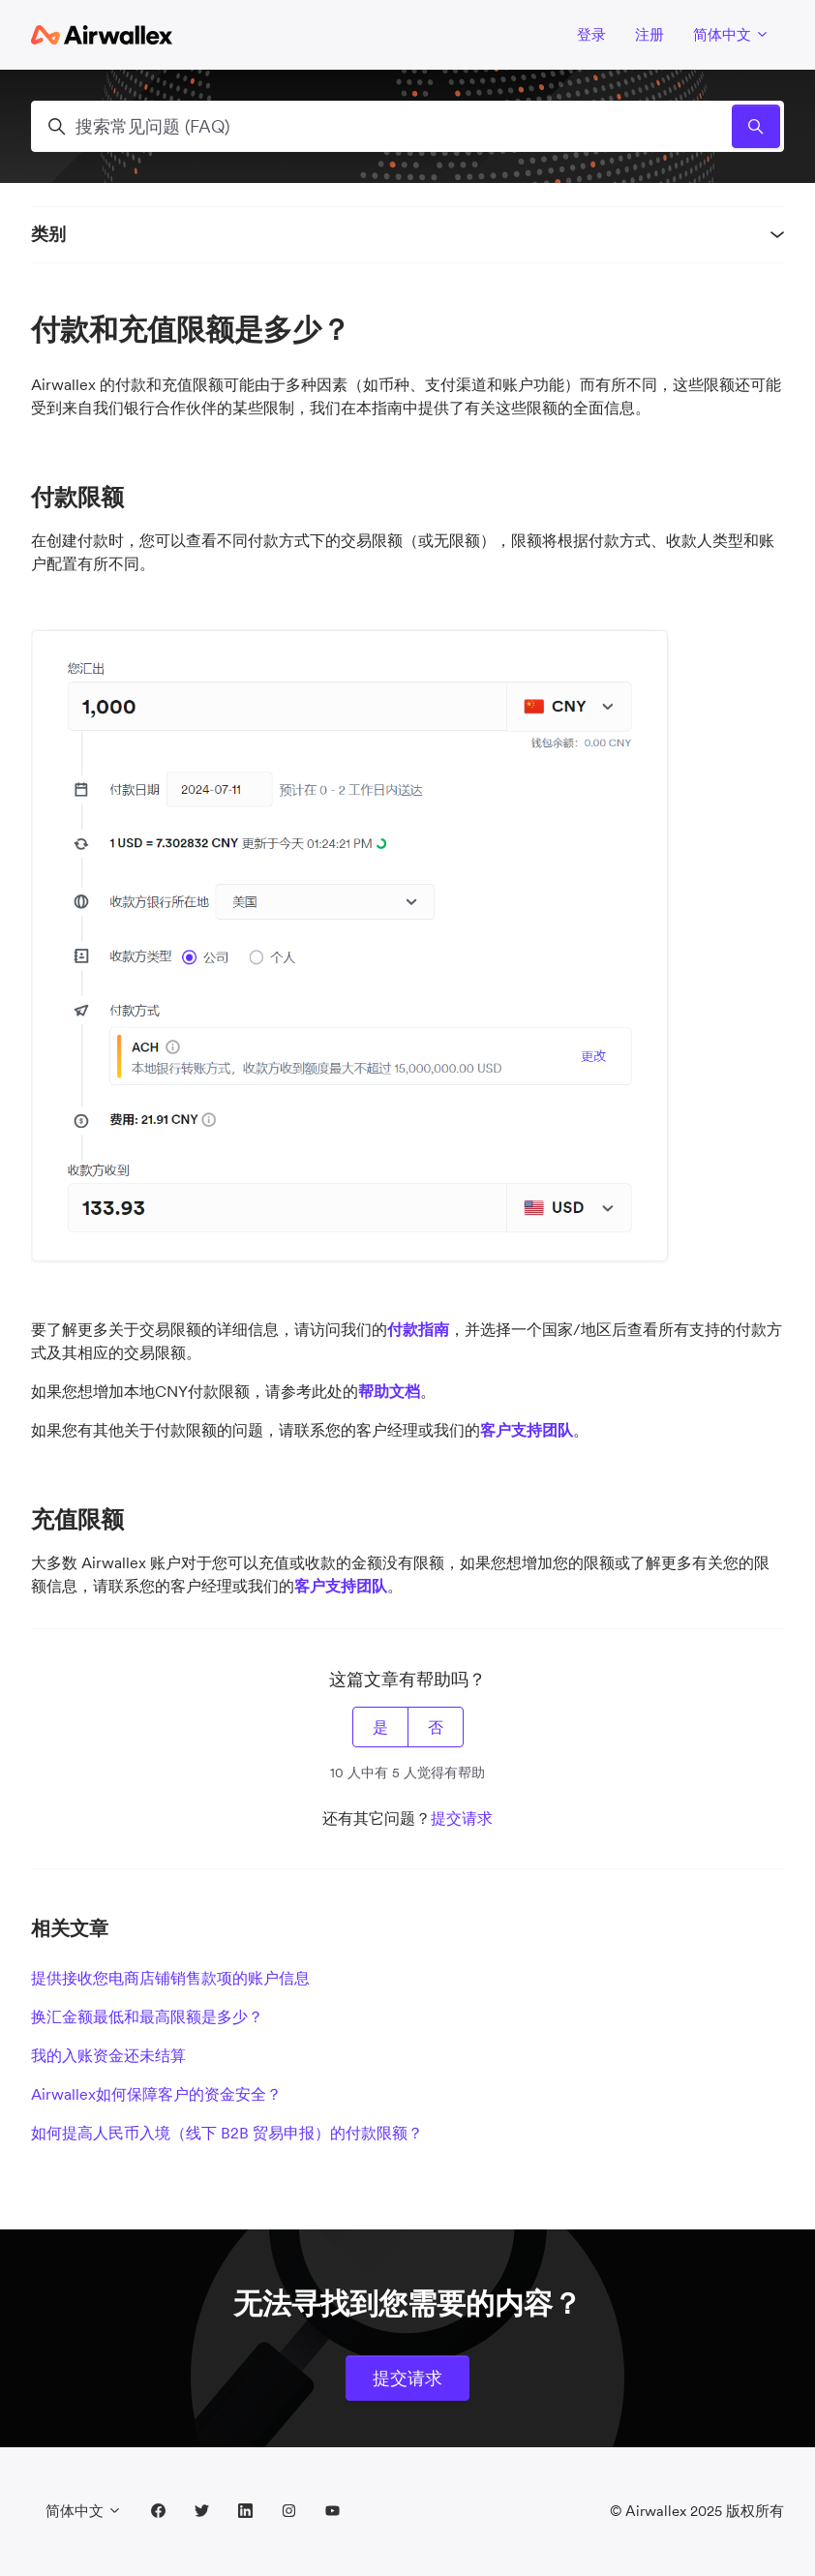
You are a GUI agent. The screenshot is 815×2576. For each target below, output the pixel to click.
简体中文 (731, 34)
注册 (649, 34)
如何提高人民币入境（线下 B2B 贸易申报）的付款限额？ (227, 2132)
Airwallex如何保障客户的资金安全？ (156, 2094)
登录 (591, 34)
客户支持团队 (526, 1430)
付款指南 (418, 1329)
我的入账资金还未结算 (108, 2055)
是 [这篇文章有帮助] (380, 1727)
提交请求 (462, 1818)
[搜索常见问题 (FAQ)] (407, 126)
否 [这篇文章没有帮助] (435, 1727)
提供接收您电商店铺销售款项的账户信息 (170, 1977)
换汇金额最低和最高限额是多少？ (147, 2016)
